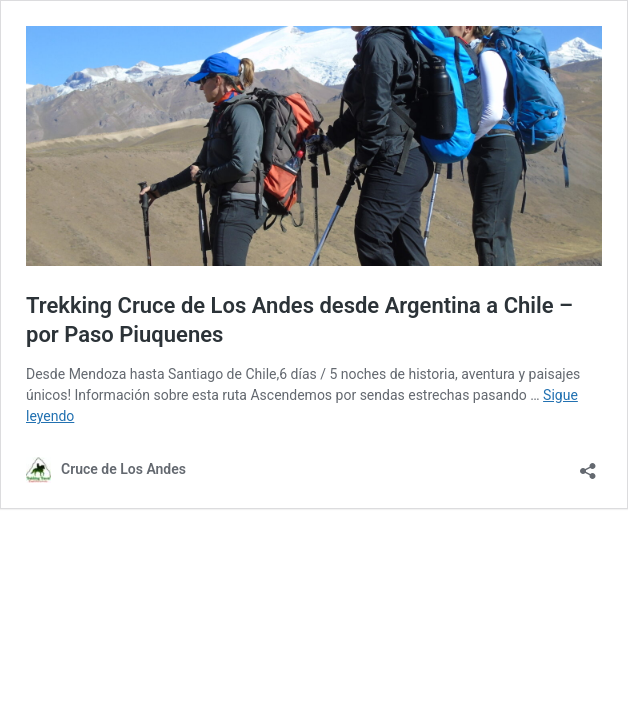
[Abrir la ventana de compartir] (588, 464)
